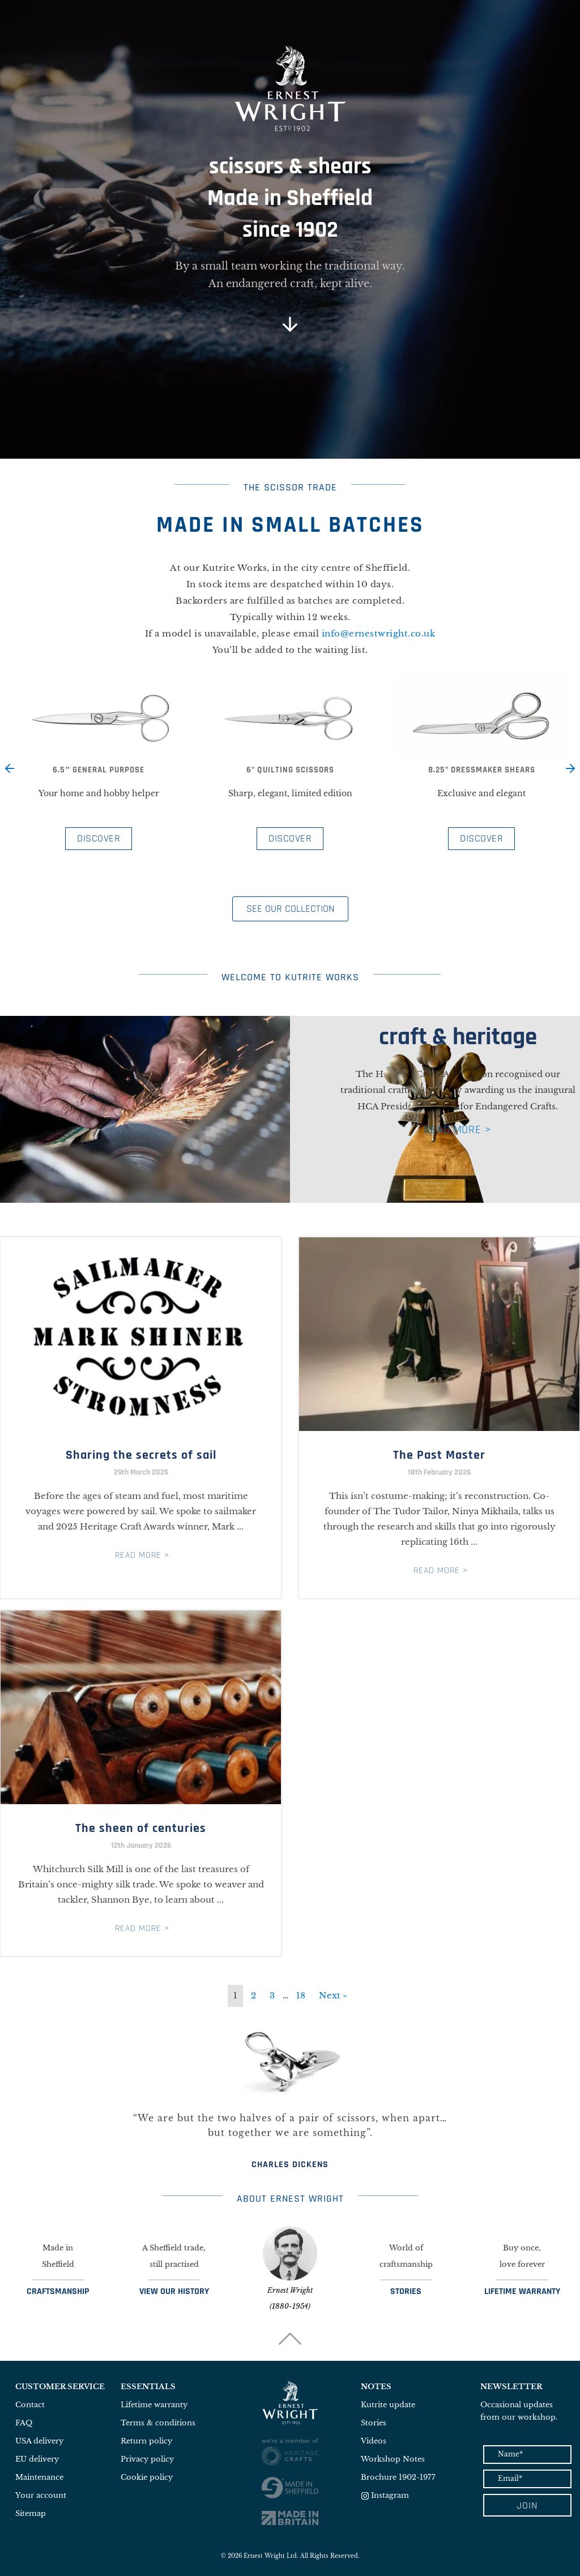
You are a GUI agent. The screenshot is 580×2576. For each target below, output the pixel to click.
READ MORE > (458, 1129)
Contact (30, 2405)
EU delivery (37, 2459)
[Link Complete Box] (141, 1417)
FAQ (23, 2423)
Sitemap (30, 2513)
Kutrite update (388, 2405)
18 (300, 1995)
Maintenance (39, 2477)
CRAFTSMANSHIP (58, 2291)
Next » (333, 1995)
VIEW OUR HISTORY (174, 2291)
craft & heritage (458, 1037)
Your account (40, 2495)
